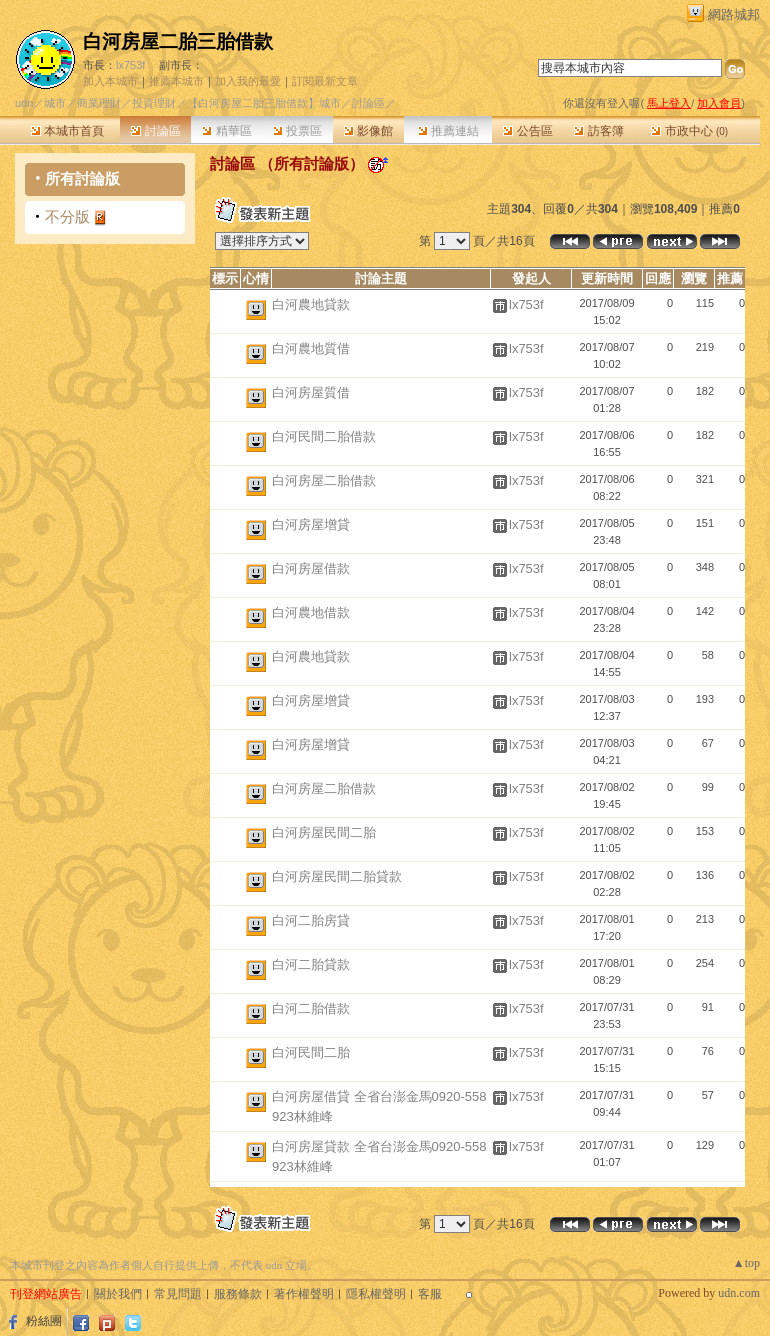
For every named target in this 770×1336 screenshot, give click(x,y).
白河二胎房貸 (311, 920)
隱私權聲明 (376, 1294)
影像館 (368, 131)
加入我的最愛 (248, 81)
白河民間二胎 (311, 1052)
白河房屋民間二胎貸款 (337, 876)
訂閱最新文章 (325, 81)
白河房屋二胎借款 (324, 480)
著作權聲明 (304, 1294)
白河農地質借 (311, 348)
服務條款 (238, 1294)
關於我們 (118, 1294)
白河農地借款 (311, 612)
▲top (746, 1263)
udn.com (739, 1293)
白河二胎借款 (311, 1008)
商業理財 (99, 103)
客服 (430, 1294)
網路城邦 (734, 14)
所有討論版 (82, 178)
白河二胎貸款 (311, 964)
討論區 (155, 131)
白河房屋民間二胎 (324, 832)
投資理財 (154, 103)
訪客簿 (598, 131)
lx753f (130, 65)
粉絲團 (44, 1321)
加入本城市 (110, 81)
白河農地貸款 (311, 304)
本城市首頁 (67, 131)
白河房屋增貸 (311, 524)
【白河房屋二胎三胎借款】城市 (264, 103)
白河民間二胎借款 (324, 436)
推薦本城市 (176, 81)
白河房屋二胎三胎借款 (178, 41)
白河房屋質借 (311, 392)
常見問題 (178, 1294)
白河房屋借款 (311, 568)
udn (24, 103)
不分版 (67, 216)
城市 (55, 103)
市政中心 (689, 131)
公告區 (527, 131)
